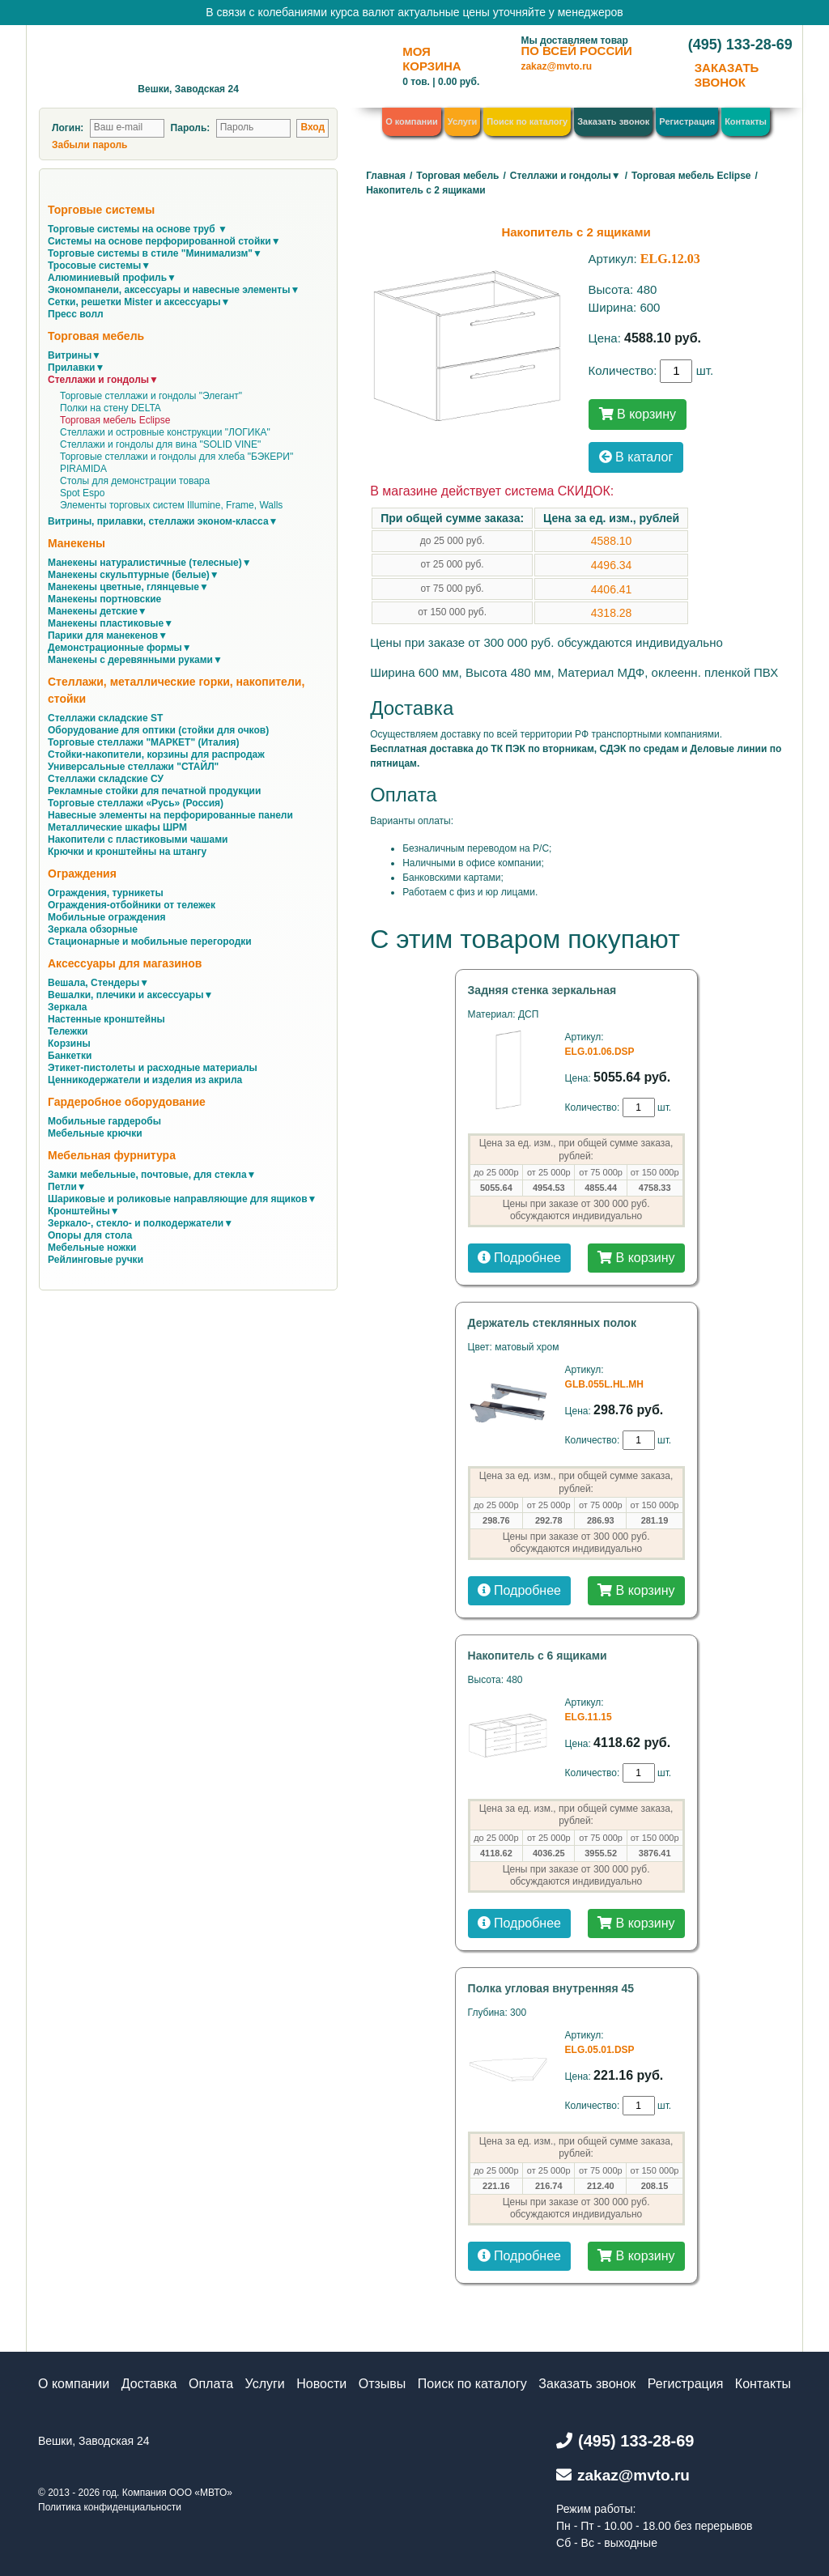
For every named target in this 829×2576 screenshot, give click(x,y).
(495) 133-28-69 (740, 44)
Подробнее (519, 1258)
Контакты (746, 121)
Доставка (149, 2384)
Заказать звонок (613, 121)
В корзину (637, 414)
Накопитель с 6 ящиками (537, 1655)
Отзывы (382, 2384)
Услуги (463, 121)
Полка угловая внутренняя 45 (551, 1988)
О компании (411, 121)
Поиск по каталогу (527, 121)
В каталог (636, 457)
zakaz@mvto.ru (556, 66)
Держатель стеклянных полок (552, 1322)
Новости (321, 2384)
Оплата (211, 2384)
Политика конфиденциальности (109, 2507)
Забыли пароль (89, 145)
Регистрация (687, 121)
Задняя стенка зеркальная (542, 990)
